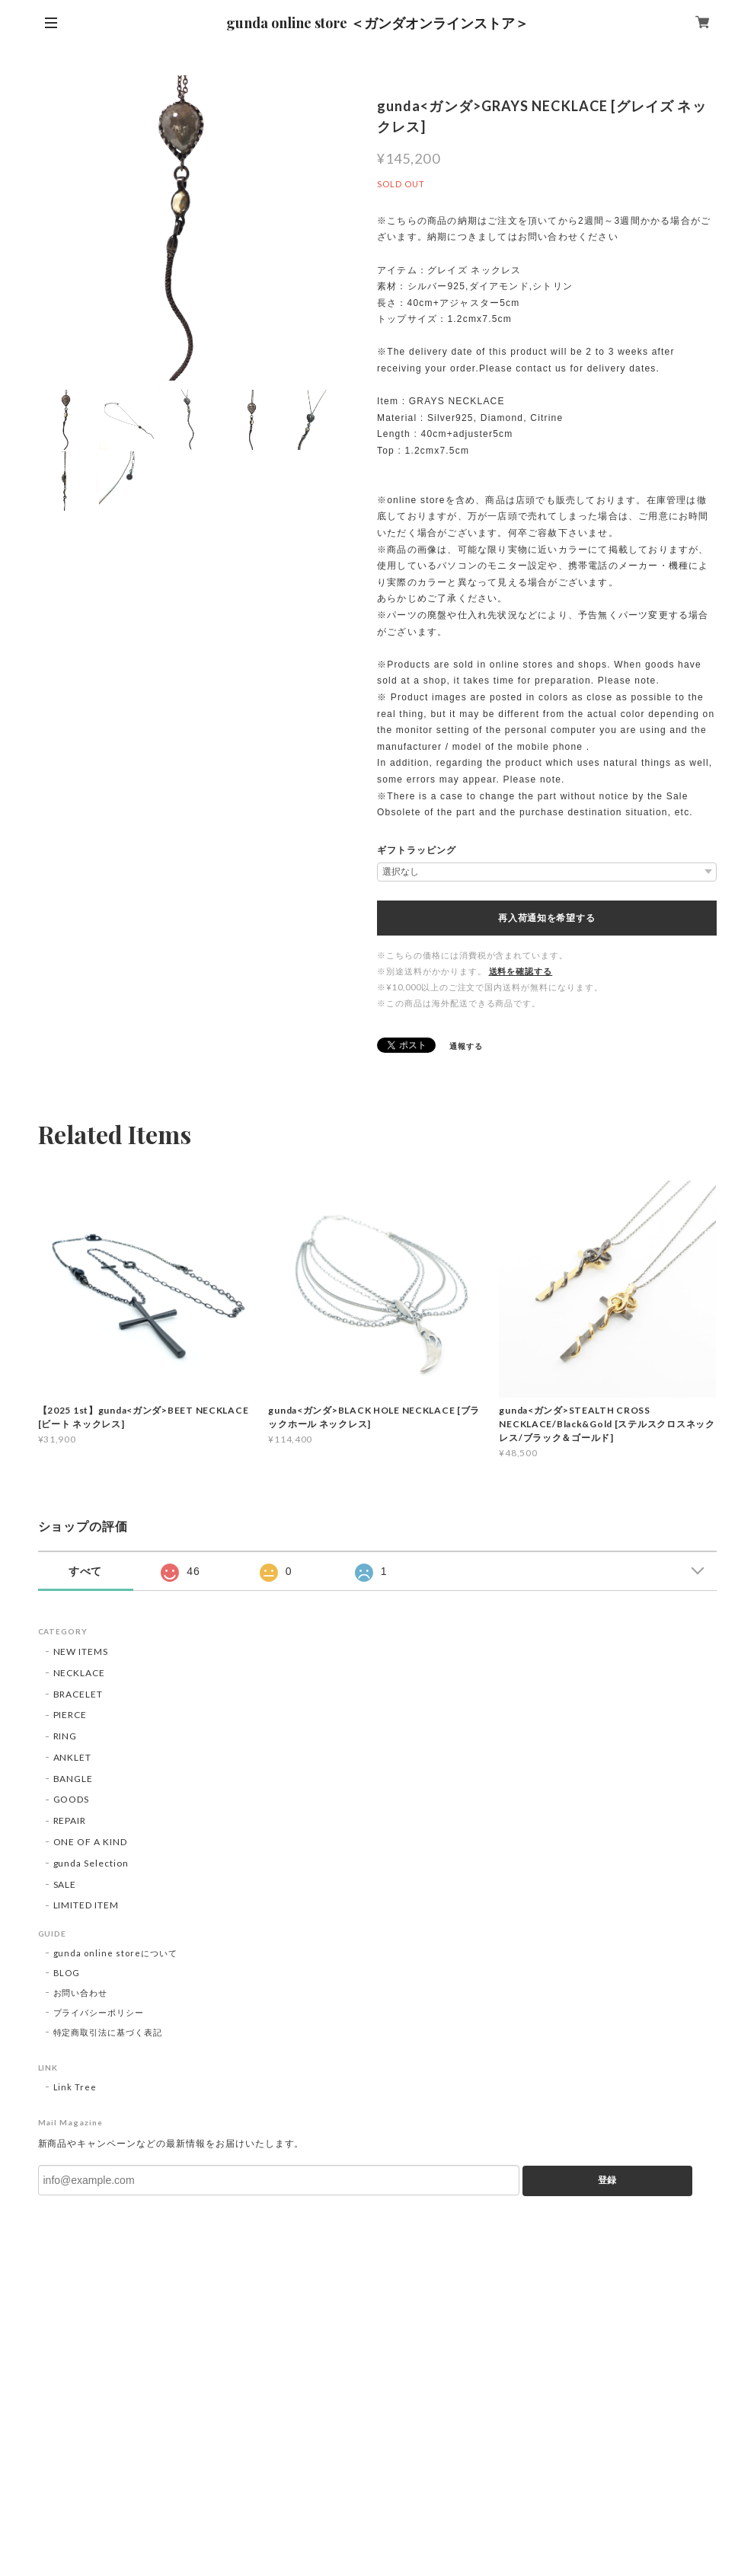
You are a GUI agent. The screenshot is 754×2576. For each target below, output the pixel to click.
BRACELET (78, 1694)
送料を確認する (521, 971)
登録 (607, 2180)
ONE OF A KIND (90, 1842)
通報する (466, 1045)
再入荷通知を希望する (546, 918)
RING (65, 1736)
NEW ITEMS (81, 1651)
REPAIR (70, 1820)
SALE (65, 1884)
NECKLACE (79, 1673)
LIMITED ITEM (86, 1905)
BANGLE (73, 1778)
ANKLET (72, 1757)
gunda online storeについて (115, 1953)
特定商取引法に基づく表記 (108, 2032)
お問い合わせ (80, 1992)
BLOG (67, 1973)
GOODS (71, 1799)
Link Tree (75, 2087)
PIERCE (70, 1714)
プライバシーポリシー (99, 2012)
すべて (86, 1571)
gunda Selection (91, 1863)
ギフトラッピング (416, 850)
